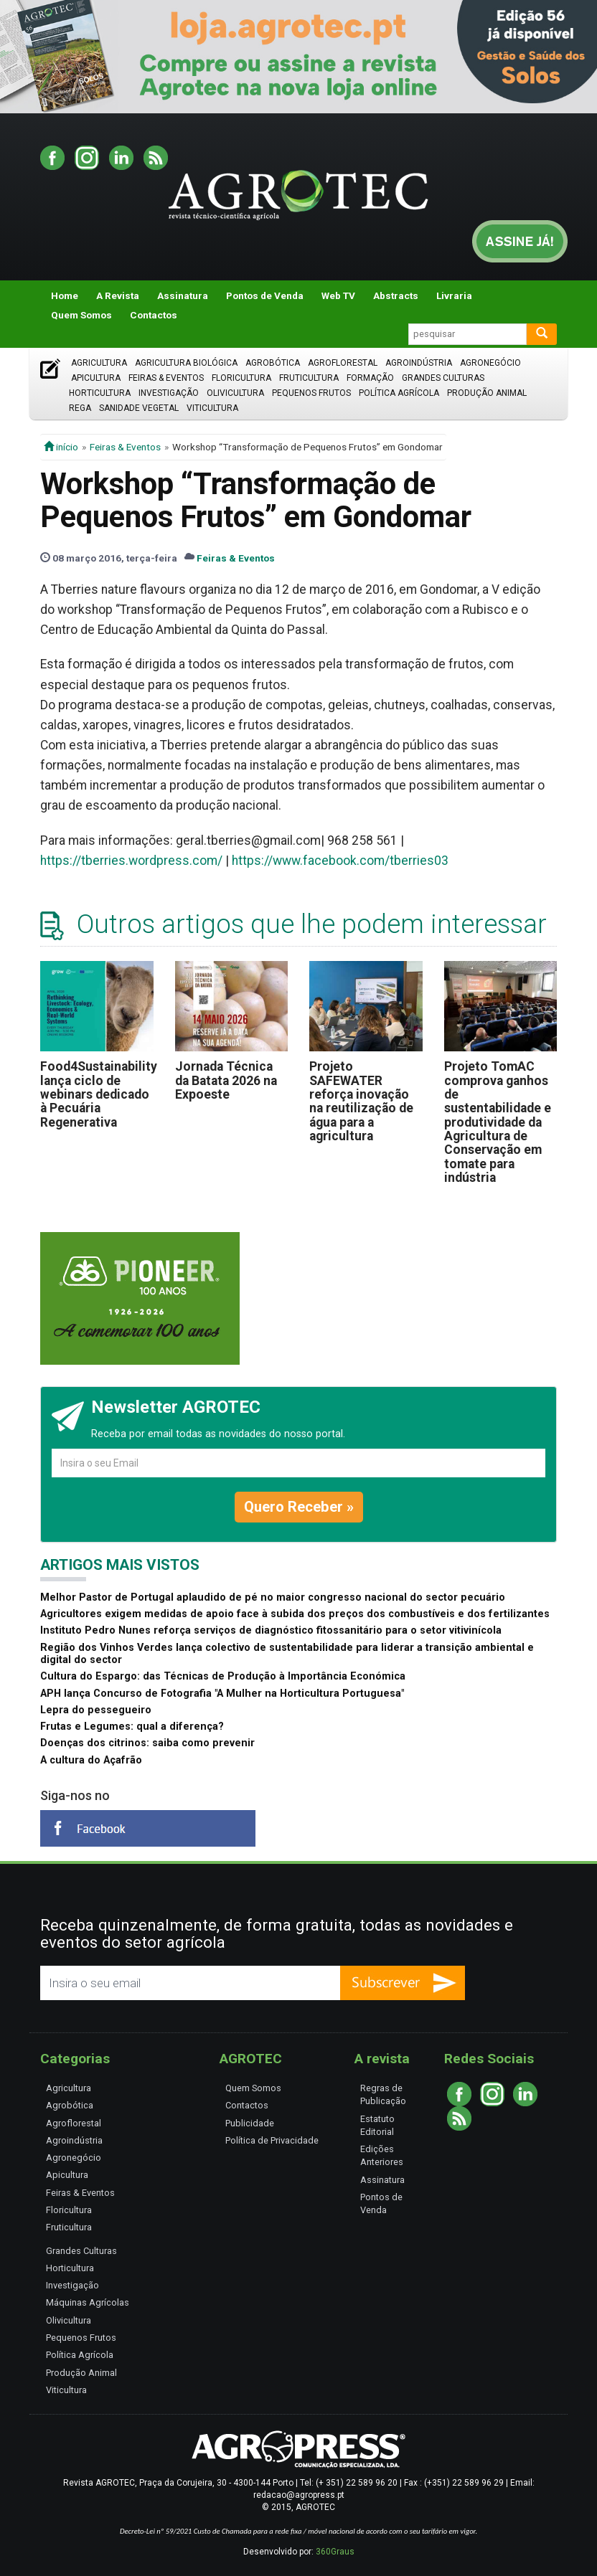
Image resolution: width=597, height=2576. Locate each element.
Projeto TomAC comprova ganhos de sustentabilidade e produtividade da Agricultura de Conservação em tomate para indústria (497, 1122)
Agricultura (99, 363)
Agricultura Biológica (186, 363)
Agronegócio (490, 363)
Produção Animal (487, 393)
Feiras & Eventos (166, 378)
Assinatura (182, 295)
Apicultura (96, 378)
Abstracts (395, 295)
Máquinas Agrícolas (87, 2302)
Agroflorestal (342, 363)
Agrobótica (272, 363)
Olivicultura (235, 393)
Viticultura (212, 408)
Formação (370, 378)
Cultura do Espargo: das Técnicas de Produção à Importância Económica (222, 1676)
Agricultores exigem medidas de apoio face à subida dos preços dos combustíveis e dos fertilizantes (295, 1614)
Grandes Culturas (443, 378)
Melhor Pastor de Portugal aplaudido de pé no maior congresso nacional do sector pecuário (272, 1597)
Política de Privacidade (272, 2140)
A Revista (117, 295)
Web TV (338, 295)
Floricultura (241, 378)
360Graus (335, 2552)
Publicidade (249, 2123)
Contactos (153, 315)
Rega (80, 408)
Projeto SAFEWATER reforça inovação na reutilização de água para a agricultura (361, 1101)
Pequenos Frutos (311, 393)
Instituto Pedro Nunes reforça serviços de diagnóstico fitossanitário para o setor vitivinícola (271, 1630)
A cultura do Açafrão (91, 1760)
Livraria (454, 295)
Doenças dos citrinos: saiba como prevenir (147, 1743)
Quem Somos (81, 315)
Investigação (168, 393)
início (61, 447)
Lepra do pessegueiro (95, 1710)
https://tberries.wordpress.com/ (131, 860)
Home (64, 295)
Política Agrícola (399, 393)
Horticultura (100, 393)
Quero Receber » (299, 1506)
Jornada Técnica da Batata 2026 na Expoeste (226, 1080)
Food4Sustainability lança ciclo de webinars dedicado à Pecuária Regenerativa (98, 1094)
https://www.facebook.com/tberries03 (340, 860)
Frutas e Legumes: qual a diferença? (132, 1726)
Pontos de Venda (265, 295)
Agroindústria (418, 363)
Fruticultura (309, 378)
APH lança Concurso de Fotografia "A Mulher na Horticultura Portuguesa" (222, 1693)
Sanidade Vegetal (139, 408)
